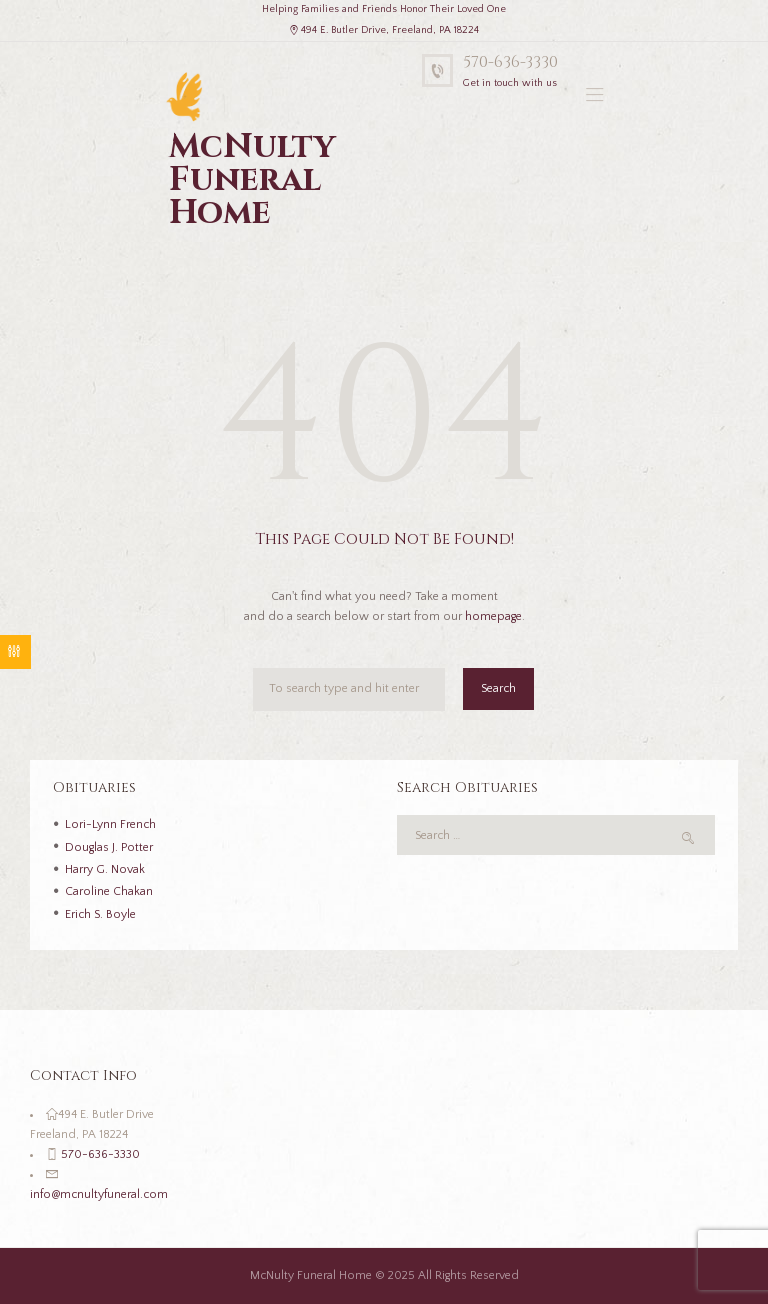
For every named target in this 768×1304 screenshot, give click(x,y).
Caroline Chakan (109, 891)
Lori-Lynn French (110, 824)
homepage (493, 616)
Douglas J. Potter (109, 847)
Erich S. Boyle (100, 914)
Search (498, 688)
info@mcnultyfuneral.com (99, 1194)
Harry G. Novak (105, 869)
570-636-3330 (510, 62)
